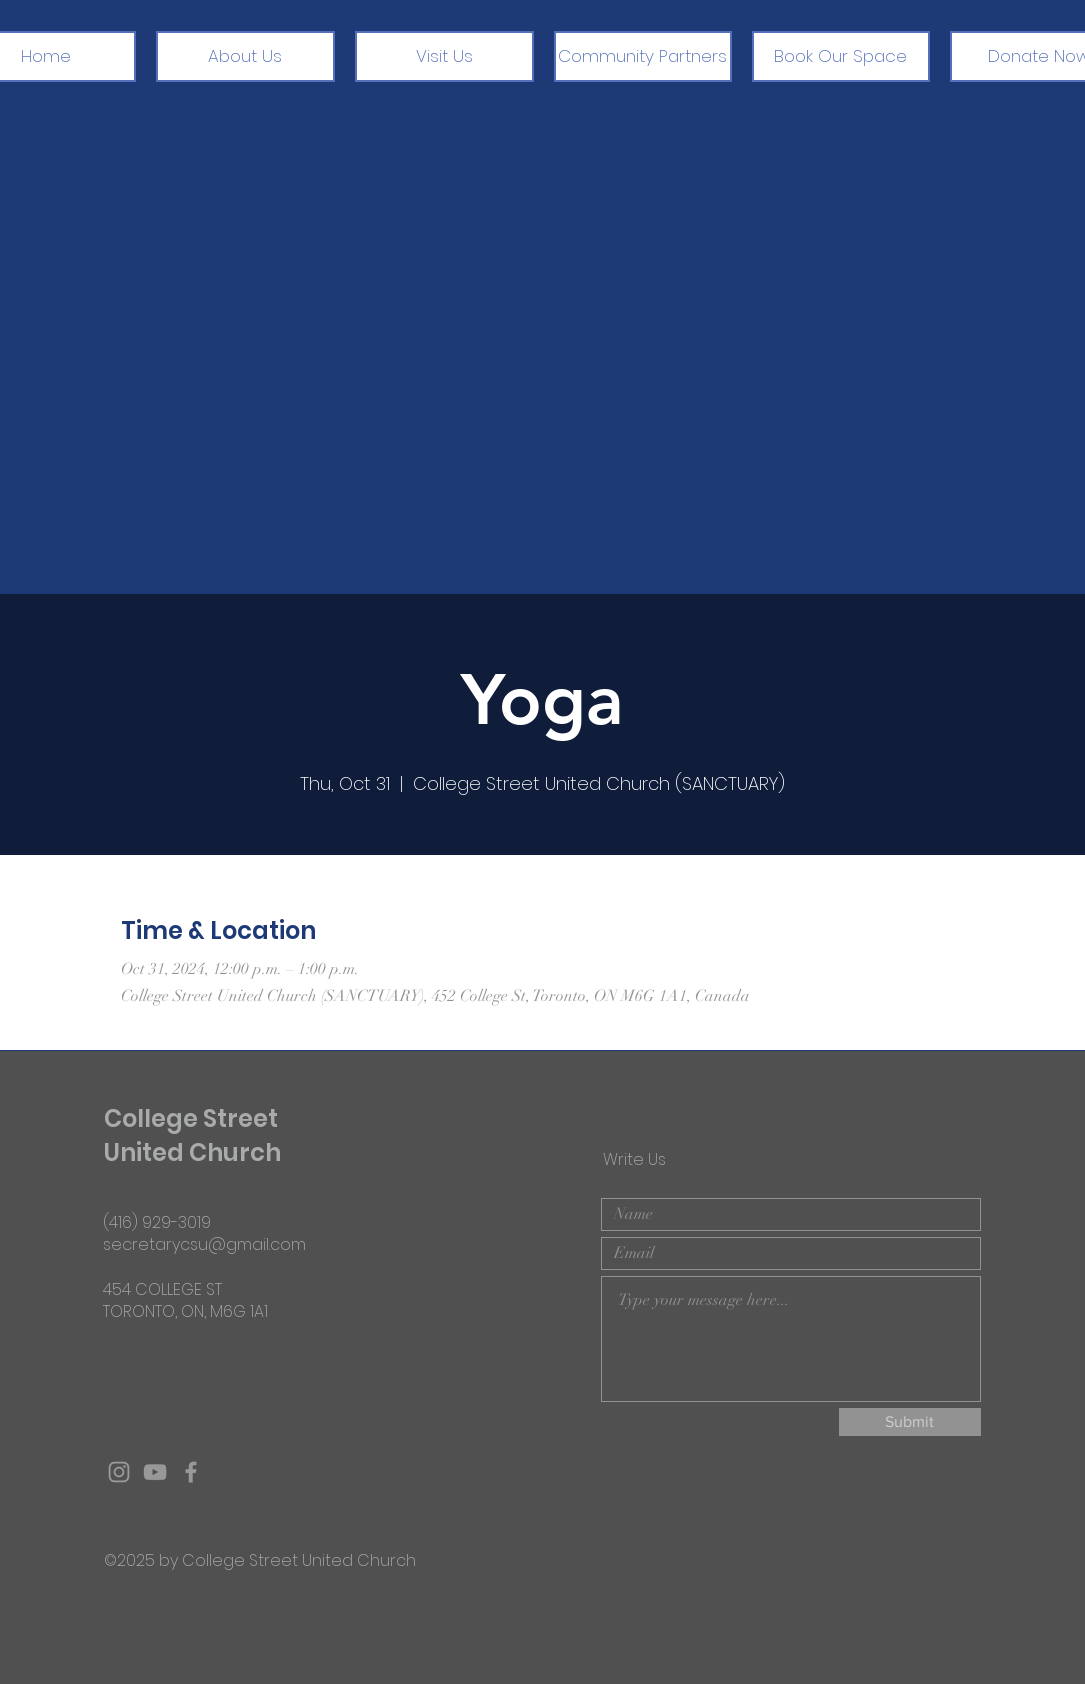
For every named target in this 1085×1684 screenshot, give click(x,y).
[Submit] (910, 1422)
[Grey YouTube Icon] (155, 1472)
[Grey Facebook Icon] (191, 1472)
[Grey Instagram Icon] (119, 1472)
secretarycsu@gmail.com (204, 1244)
